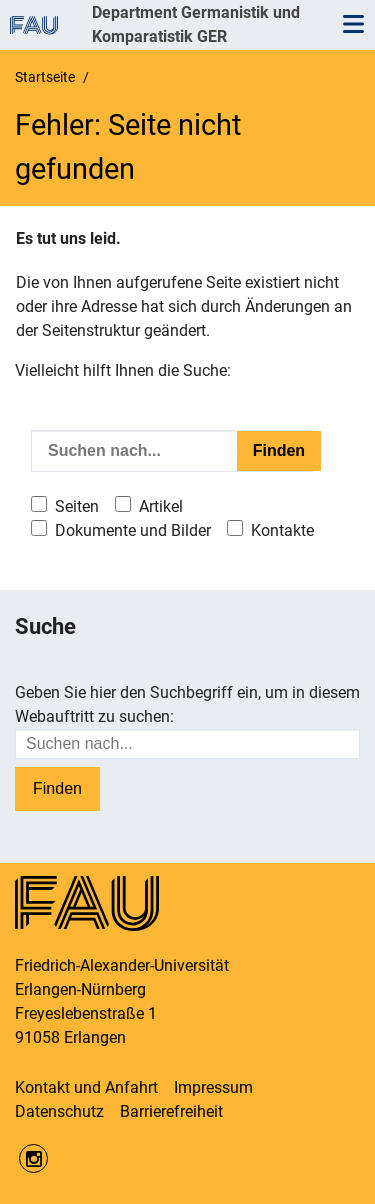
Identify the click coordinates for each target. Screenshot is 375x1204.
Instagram (33, 1158)
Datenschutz (59, 1111)
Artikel (161, 506)
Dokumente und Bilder (133, 530)
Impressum (213, 1087)
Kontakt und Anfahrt (86, 1087)
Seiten (77, 506)
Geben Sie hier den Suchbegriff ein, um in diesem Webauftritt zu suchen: (187, 704)
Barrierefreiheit (171, 1111)
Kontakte (282, 530)
